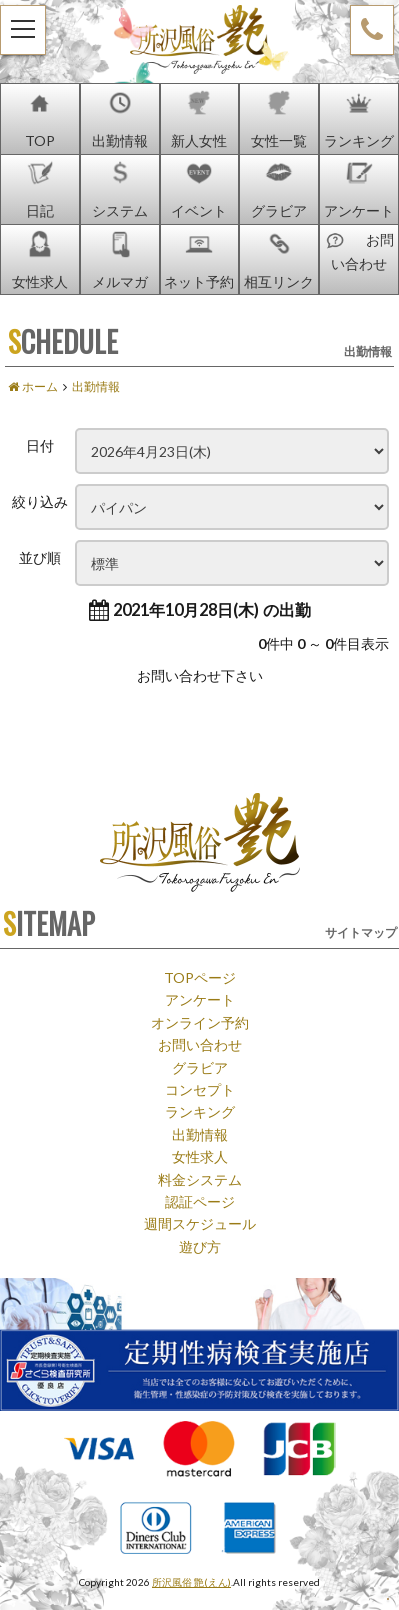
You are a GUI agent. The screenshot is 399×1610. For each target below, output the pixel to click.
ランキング (200, 1111)
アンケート (200, 999)
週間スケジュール (200, 1223)
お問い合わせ (200, 1044)
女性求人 (200, 1156)
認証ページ (200, 1201)
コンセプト (200, 1089)
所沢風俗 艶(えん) (191, 1581)
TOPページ (200, 977)
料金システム (200, 1179)
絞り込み (40, 501)
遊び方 (200, 1246)
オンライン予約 (200, 1022)
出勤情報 (200, 1134)
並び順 (40, 557)
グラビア (200, 1067)
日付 (40, 445)
